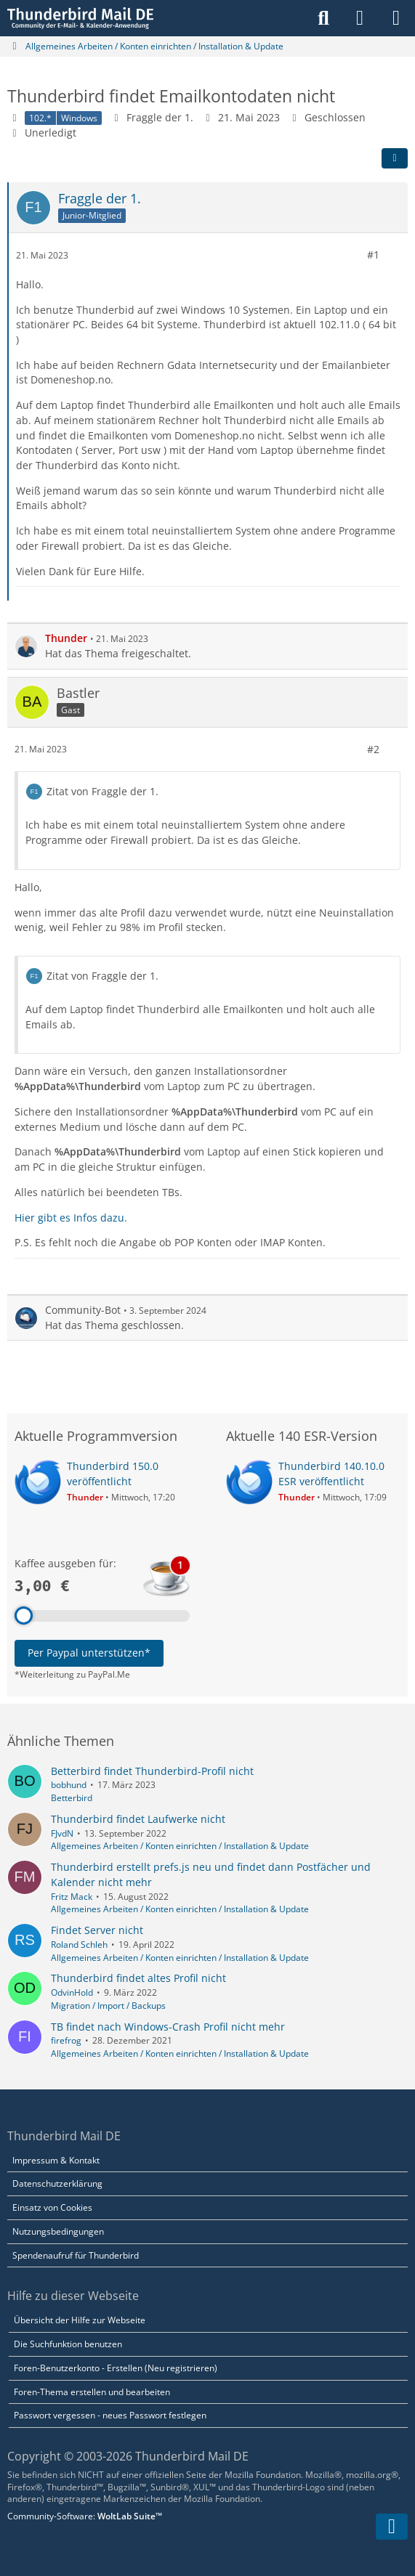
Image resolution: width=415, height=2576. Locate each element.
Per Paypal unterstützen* (89, 1652)
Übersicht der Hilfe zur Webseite (79, 2320)
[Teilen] (395, 158)
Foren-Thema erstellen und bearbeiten (92, 2392)
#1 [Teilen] (373, 254)
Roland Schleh (79, 1944)
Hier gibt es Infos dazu (69, 1217)
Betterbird (71, 1798)
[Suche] (323, 18)
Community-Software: (84, 2516)
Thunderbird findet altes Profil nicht (138, 1978)
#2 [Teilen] (373, 748)
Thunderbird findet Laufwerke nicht (138, 1819)
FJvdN (62, 1833)
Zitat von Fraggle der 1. (102, 791)
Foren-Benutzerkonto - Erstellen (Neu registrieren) (115, 2368)
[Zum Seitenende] (392, 2527)
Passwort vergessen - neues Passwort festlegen (110, 2415)
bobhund (68, 1785)
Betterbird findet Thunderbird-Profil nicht (152, 1771)
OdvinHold (72, 1992)
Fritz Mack (71, 1896)
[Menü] (396, 18)
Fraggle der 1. (159, 117)
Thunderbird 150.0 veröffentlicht (112, 1473)
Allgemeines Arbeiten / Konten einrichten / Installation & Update (180, 1846)
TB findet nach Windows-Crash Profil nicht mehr (168, 2026)
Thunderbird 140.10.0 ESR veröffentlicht (331, 1473)
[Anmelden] (359, 18)
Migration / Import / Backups (108, 2005)
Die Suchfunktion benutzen (68, 2344)
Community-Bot (83, 1310)
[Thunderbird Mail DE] (80, 18)
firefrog (66, 2040)
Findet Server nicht (97, 1930)
